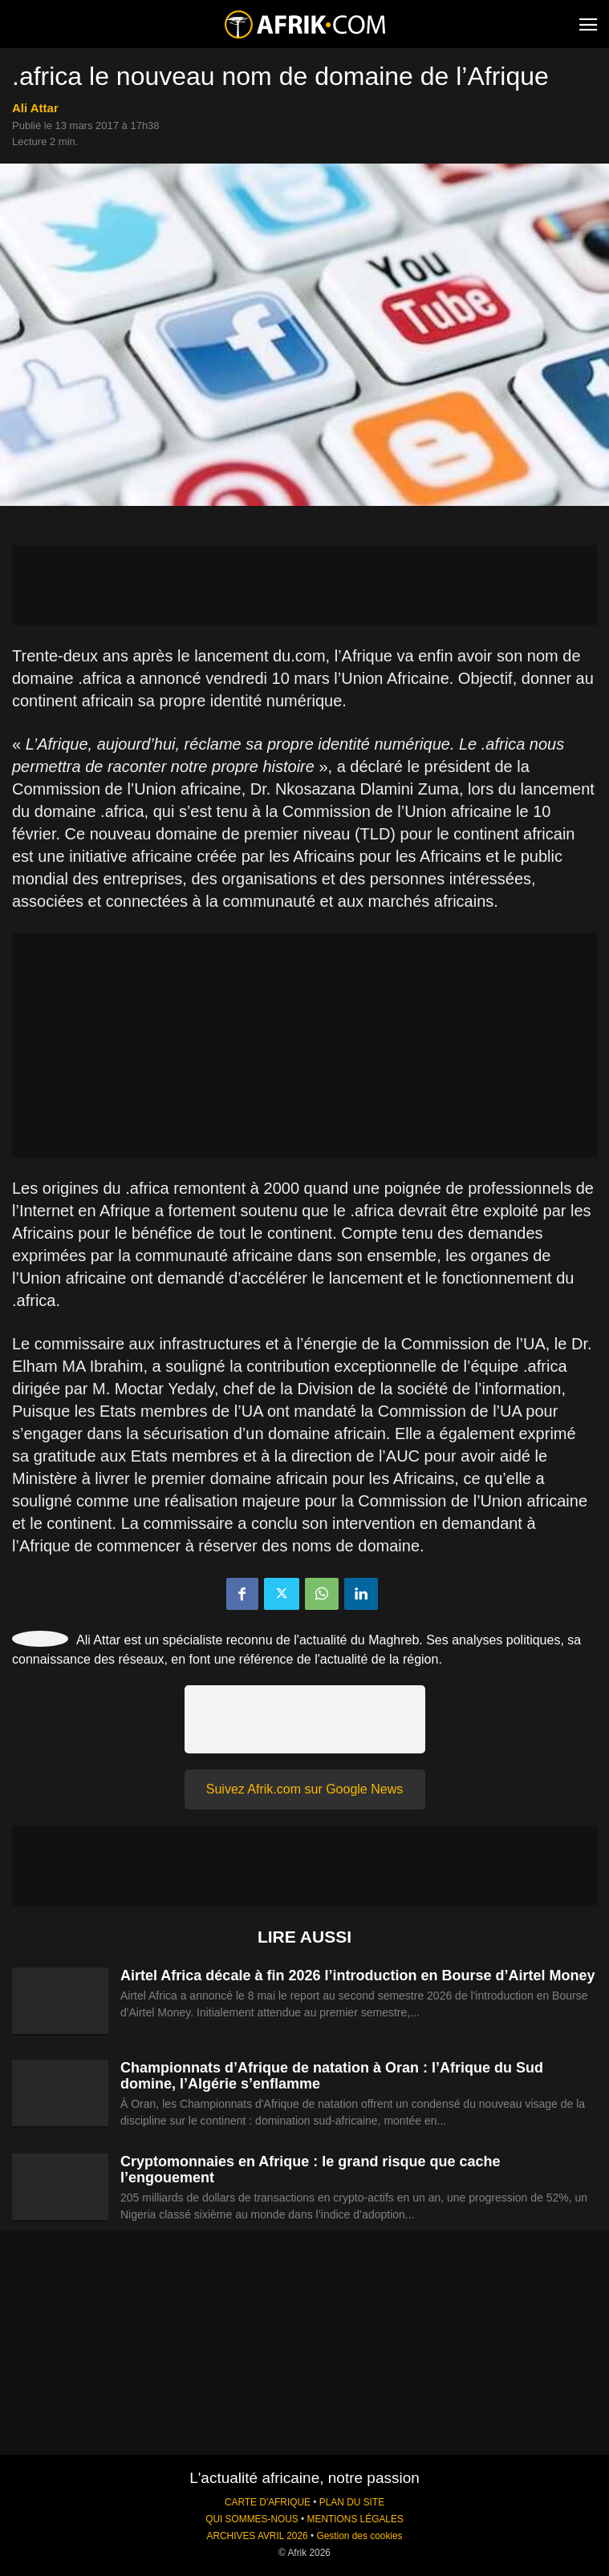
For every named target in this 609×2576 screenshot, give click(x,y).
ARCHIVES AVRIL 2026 (256, 2536)
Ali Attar (35, 108)
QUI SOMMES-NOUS (251, 2519)
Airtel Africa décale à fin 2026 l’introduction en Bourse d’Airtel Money (357, 1975)
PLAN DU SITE (351, 2502)
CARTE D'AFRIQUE (268, 2502)
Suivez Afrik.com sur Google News (304, 1789)
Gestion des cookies (359, 2536)
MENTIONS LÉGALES (355, 2519)
